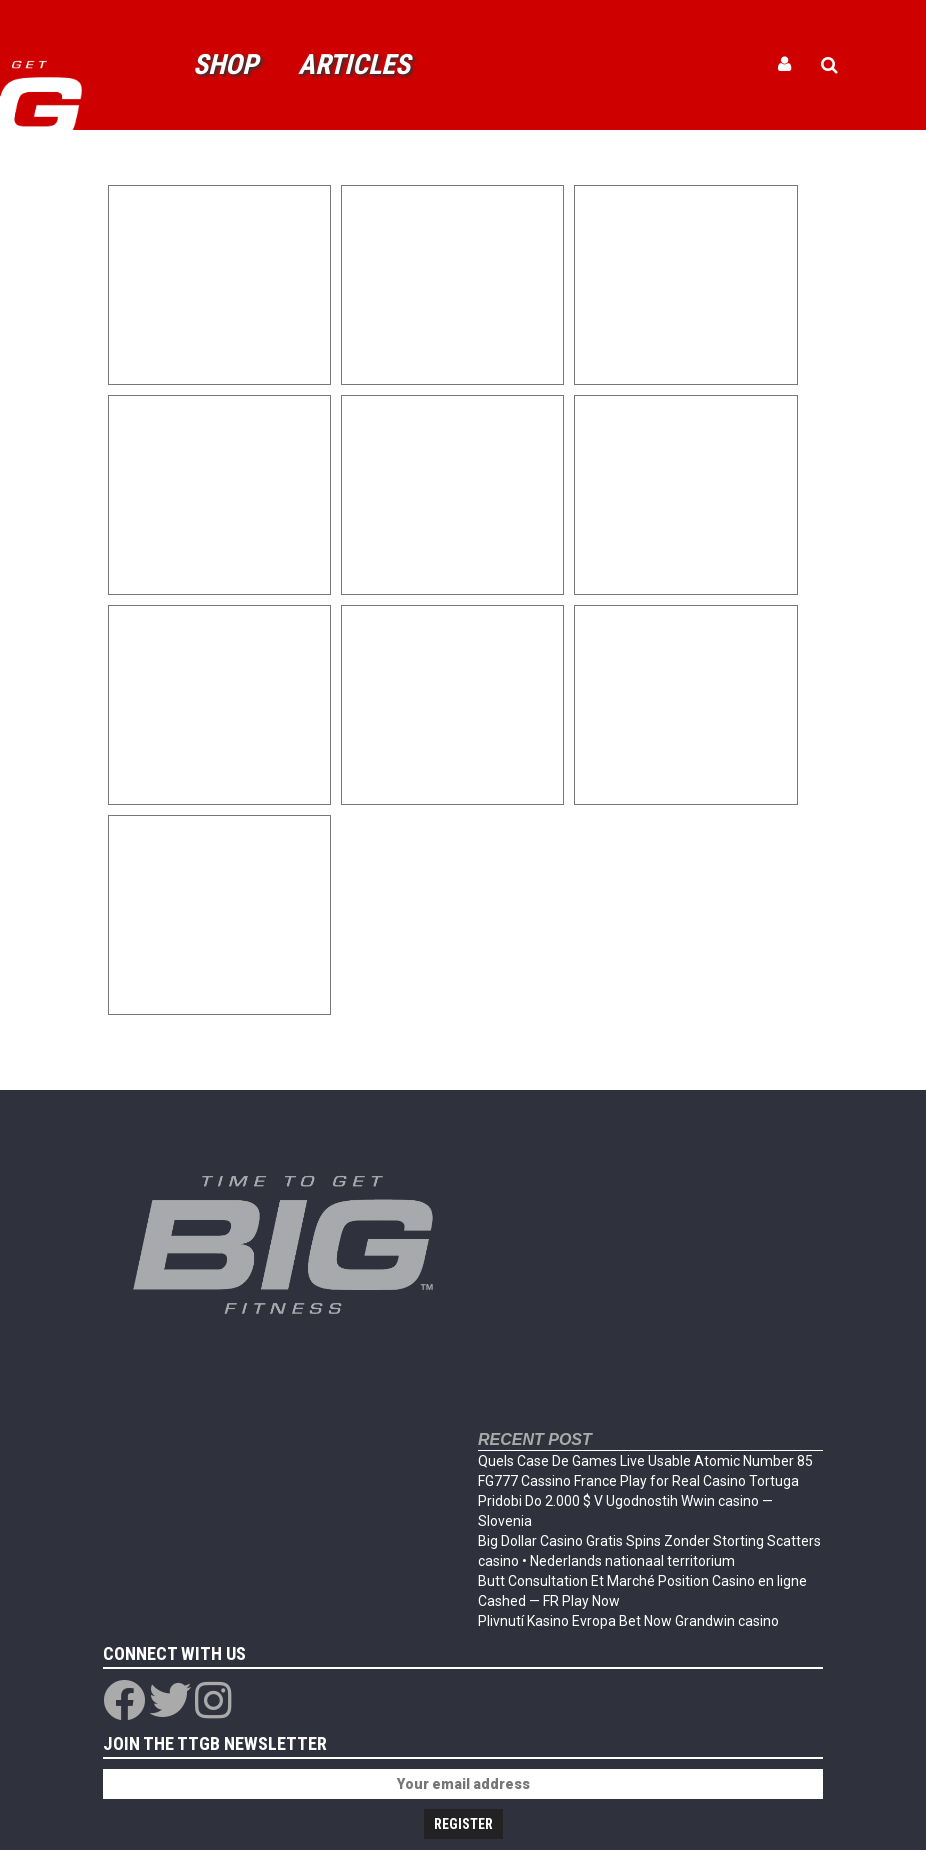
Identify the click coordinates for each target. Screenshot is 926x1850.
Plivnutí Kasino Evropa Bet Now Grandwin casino (628, 1621)
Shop (225, 64)
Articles (354, 64)
